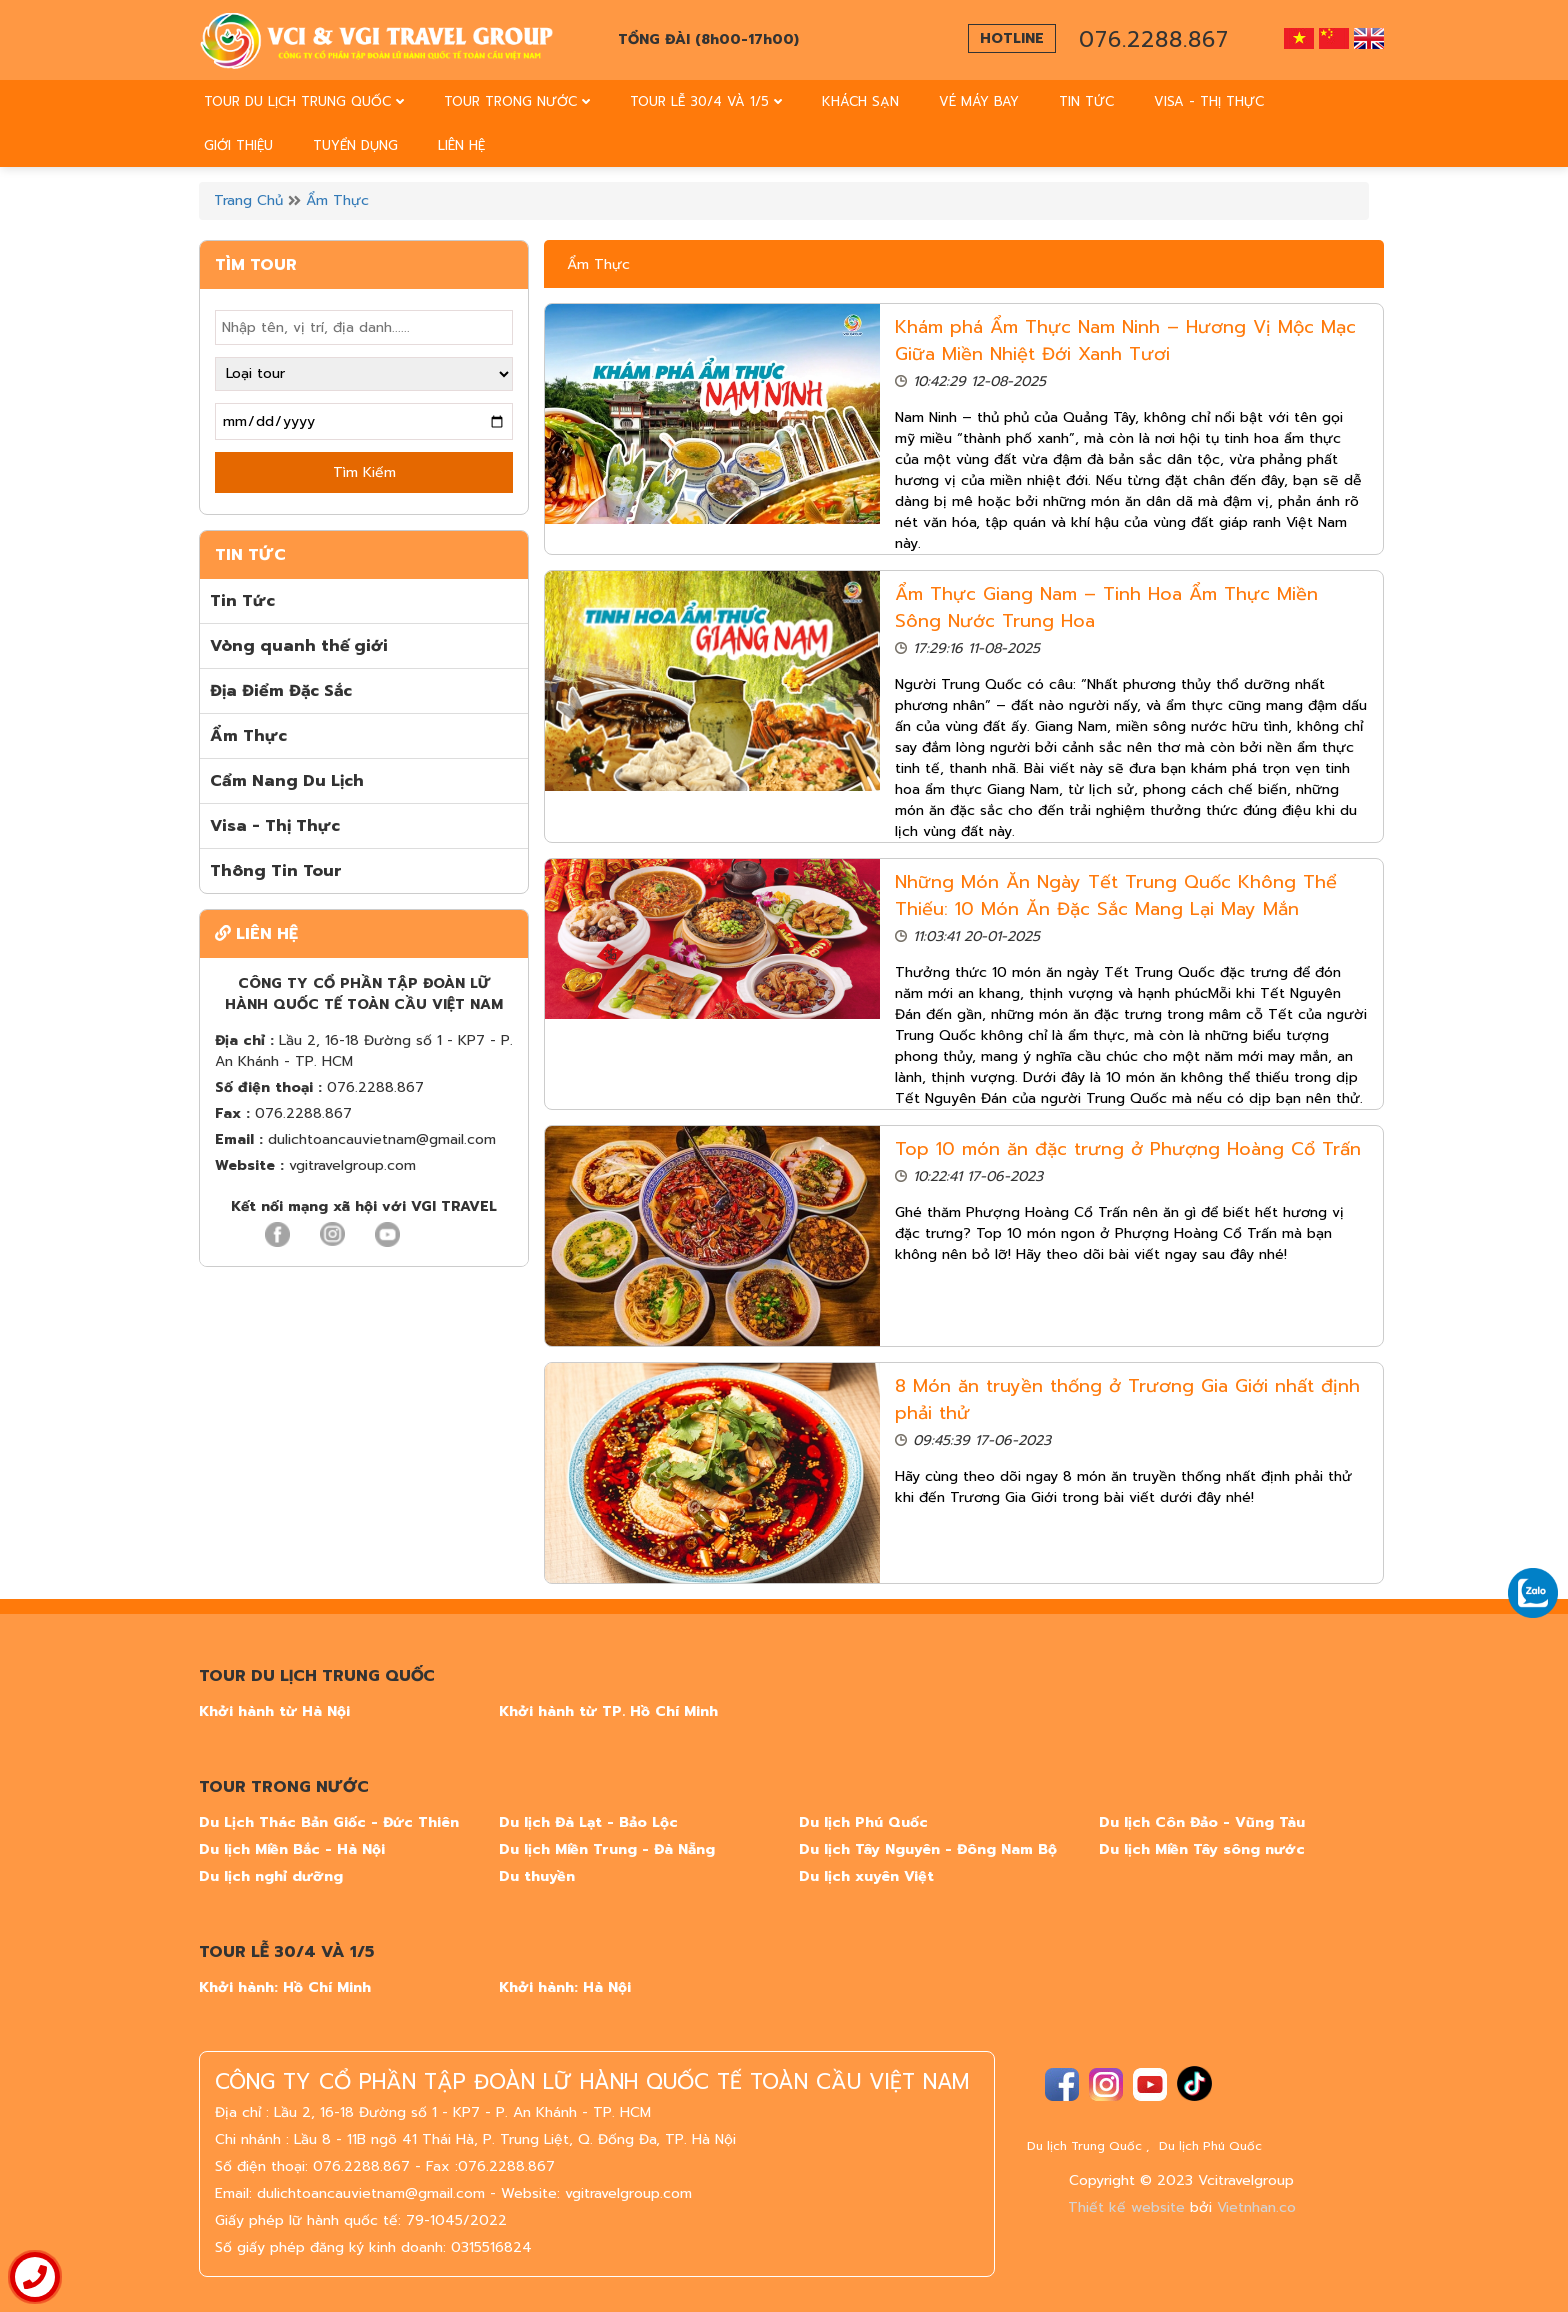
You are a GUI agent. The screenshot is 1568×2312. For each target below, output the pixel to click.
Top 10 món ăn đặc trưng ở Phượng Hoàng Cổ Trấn (1128, 1149)
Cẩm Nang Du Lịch (287, 781)
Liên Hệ (461, 145)
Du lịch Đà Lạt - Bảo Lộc (588, 1822)
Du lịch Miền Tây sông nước (1202, 1849)
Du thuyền (537, 1876)
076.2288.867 (1154, 39)
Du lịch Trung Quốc (1084, 2146)
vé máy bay (979, 101)
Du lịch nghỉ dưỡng (271, 1876)
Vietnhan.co (1256, 2207)
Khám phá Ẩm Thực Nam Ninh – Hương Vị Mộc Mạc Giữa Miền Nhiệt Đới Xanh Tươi (1125, 340)
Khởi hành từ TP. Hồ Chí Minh (608, 1711)
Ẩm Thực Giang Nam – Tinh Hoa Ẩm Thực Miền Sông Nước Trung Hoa (1106, 607)
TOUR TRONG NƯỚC (517, 101)
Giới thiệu (238, 145)
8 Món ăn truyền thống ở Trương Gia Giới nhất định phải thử (1127, 1399)
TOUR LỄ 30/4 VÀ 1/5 (706, 101)
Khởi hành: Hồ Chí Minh (285, 1987)
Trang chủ (248, 200)
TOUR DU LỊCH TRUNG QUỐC (304, 101)
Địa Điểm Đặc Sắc (281, 691)
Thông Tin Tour (276, 871)
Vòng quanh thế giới (299, 646)
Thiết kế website (1126, 2207)
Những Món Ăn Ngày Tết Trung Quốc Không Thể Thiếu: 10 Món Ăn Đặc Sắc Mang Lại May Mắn (1116, 895)
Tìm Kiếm (364, 472)
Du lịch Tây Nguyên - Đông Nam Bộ (928, 1849)
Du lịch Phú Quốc (863, 1822)
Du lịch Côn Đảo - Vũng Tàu (1202, 1822)
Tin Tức (1086, 101)
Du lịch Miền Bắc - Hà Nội (292, 1849)
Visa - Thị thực (1209, 101)
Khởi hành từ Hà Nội (274, 1711)
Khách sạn (860, 101)
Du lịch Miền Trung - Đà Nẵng (607, 1849)
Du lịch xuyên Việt (866, 1876)
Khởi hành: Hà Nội (565, 1987)
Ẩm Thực (337, 200)
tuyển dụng (355, 145)
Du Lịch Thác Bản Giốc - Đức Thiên (329, 1822)
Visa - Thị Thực (275, 826)
